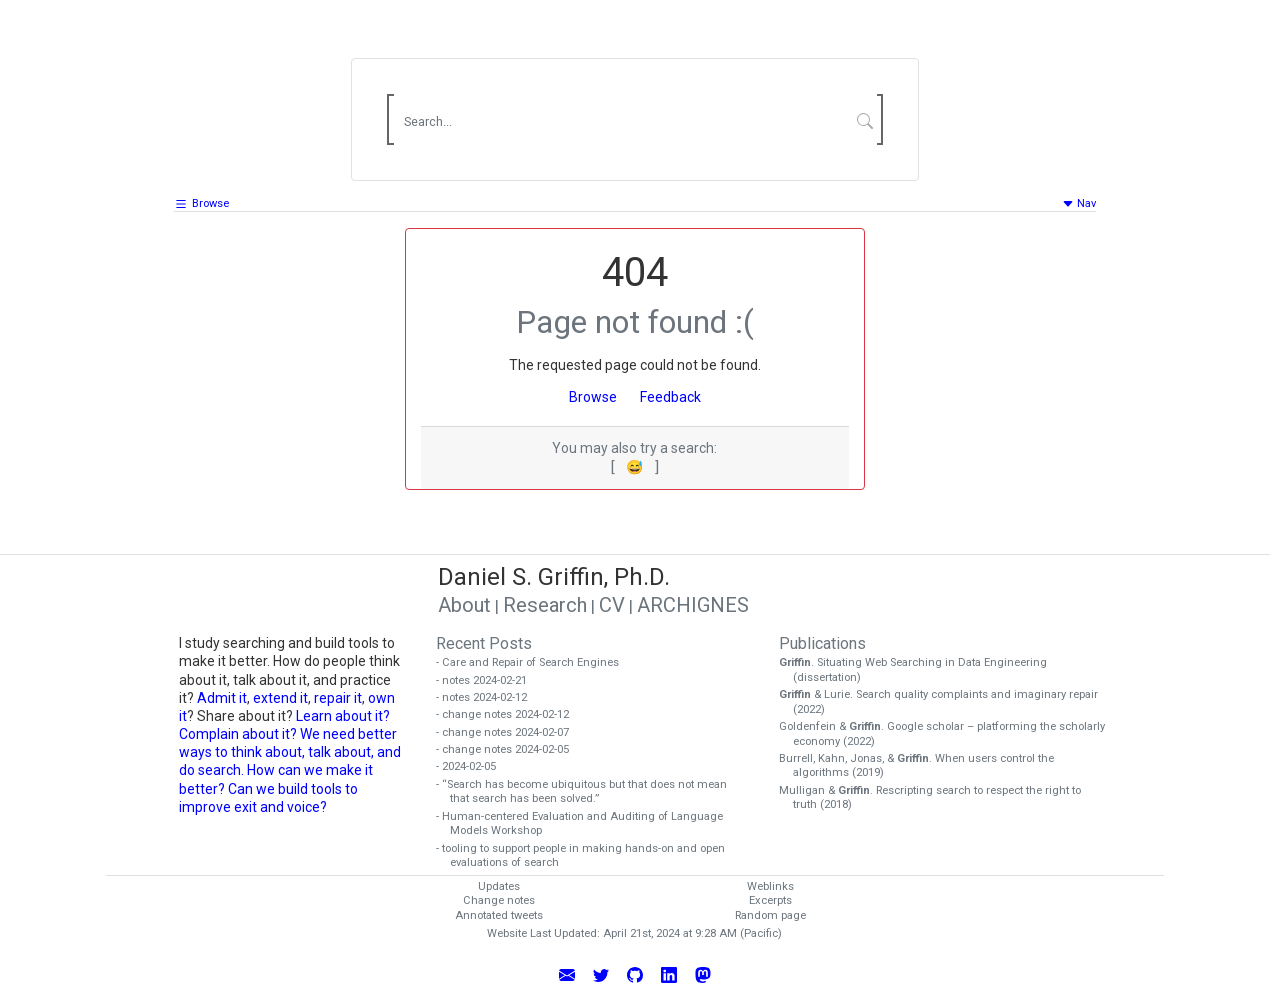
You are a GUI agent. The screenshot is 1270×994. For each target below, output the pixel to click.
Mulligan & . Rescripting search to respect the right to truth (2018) (937, 798)
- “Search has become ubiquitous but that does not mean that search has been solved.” (588, 792)
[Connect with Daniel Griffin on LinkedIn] (669, 974)
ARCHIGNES (693, 605)
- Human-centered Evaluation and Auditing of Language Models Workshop (586, 824)
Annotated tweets (499, 915)
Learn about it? (343, 716)
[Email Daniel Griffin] (567, 974)
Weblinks (770, 886)
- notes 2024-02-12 (488, 697)
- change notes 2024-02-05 (509, 749)
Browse (210, 203)
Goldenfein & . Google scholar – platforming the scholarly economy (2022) (949, 734)
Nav (1079, 203)
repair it (338, 698)
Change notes (499, 900)
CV (612, 605)
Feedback (670, 397)
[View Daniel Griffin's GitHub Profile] (635, 974)
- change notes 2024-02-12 (509, 714)
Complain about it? (238, 734)
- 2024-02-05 (473, 766)
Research (545, 605)
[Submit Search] (865, 120)
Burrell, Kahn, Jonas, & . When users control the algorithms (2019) (923, 766)
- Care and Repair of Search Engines (534, 662)
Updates (499, 886)
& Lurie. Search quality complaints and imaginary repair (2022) (945, 702)
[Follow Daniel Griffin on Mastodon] (703, 974)
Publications (822, 643)
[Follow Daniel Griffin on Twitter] (601, 974)
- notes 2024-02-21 (488, 680)
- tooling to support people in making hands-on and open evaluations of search (587, 856)
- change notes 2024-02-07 (509, 732)
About (464, 605)
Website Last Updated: (543, 933)
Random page (770, 915)
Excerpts (770, 900)
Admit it (222, 698)
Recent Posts (484, 643)
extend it (280, 698)
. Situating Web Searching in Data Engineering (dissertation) (920, 670)
